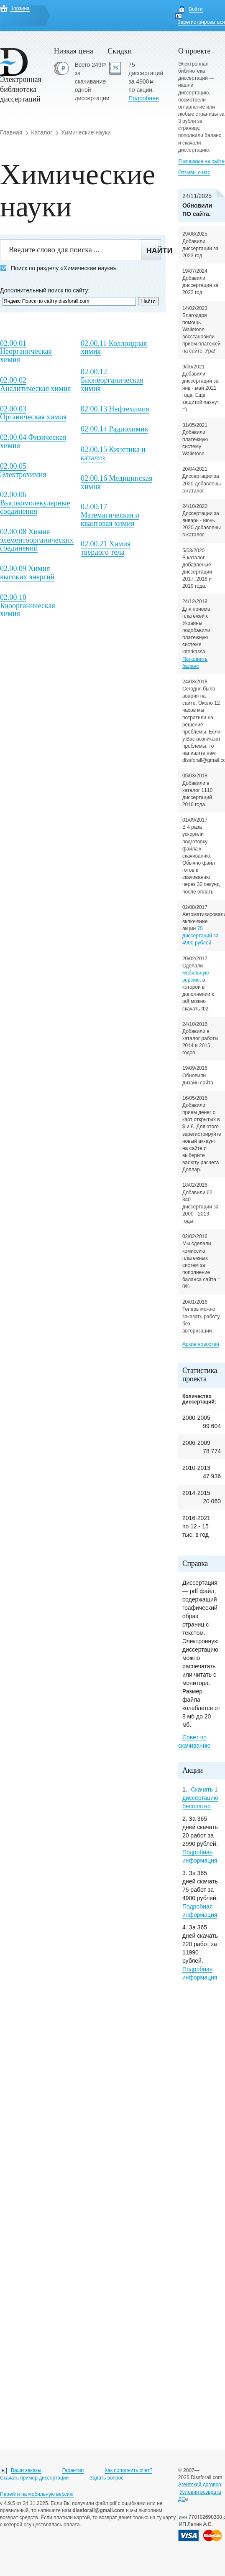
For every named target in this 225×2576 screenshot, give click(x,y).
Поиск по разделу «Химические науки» (58, 268)
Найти (153, 250)
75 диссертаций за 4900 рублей (200, 936)
